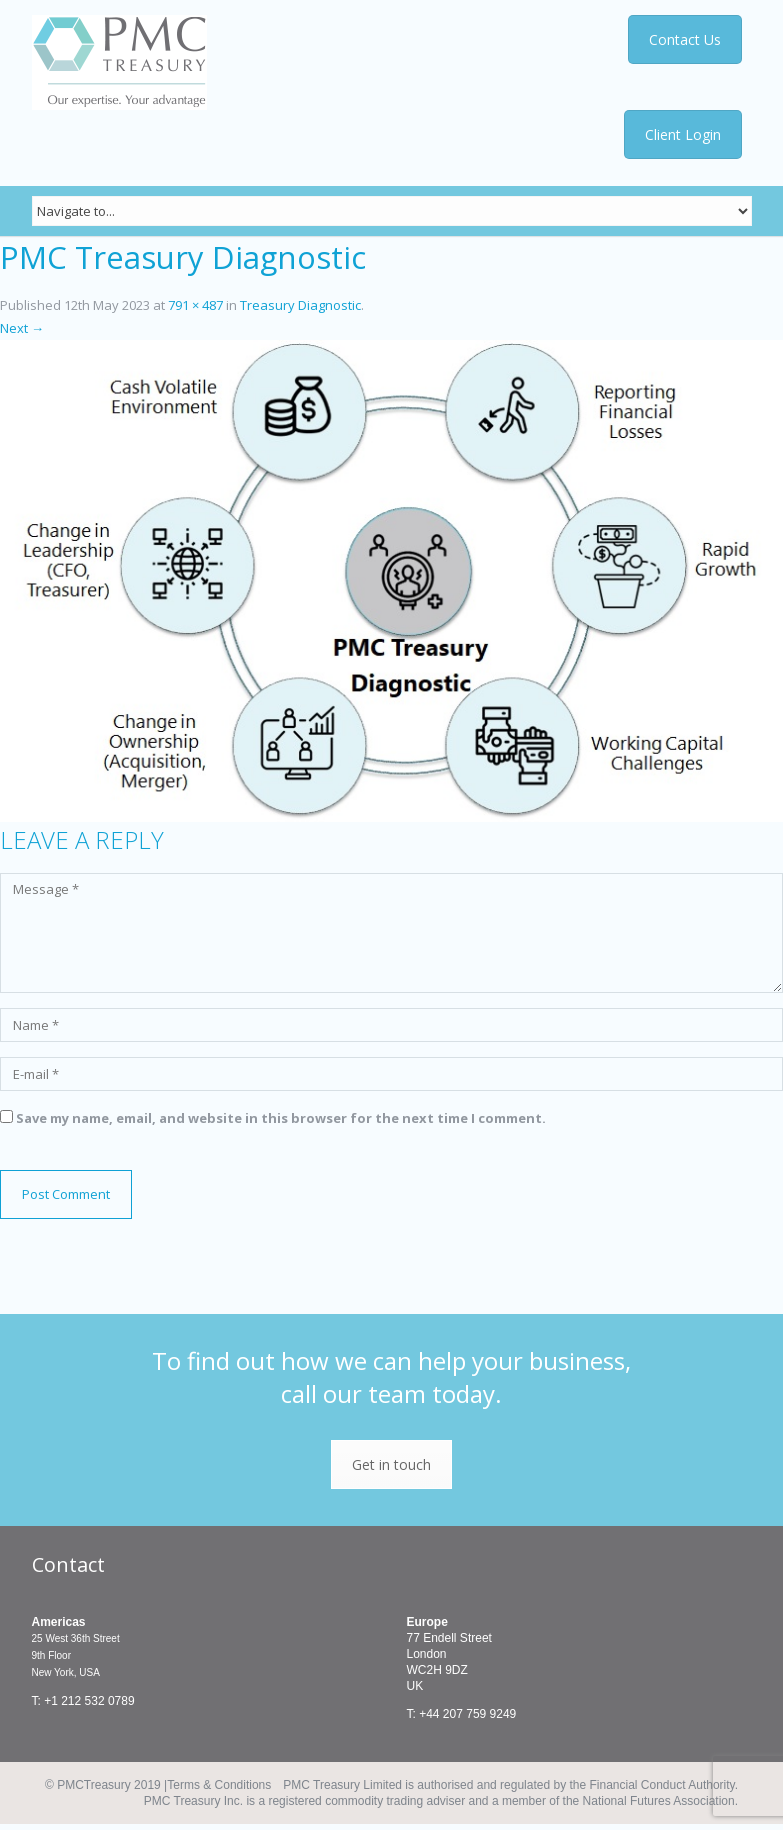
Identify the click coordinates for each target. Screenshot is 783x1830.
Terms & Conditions (219, 1785)
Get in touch (391, 1464)
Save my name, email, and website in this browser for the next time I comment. (281, 1118)
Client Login (683, 134)
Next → (22, 328)
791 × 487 (195, 305)
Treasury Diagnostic (300, 305)
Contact (68, 1564)
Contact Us (686, 39)
